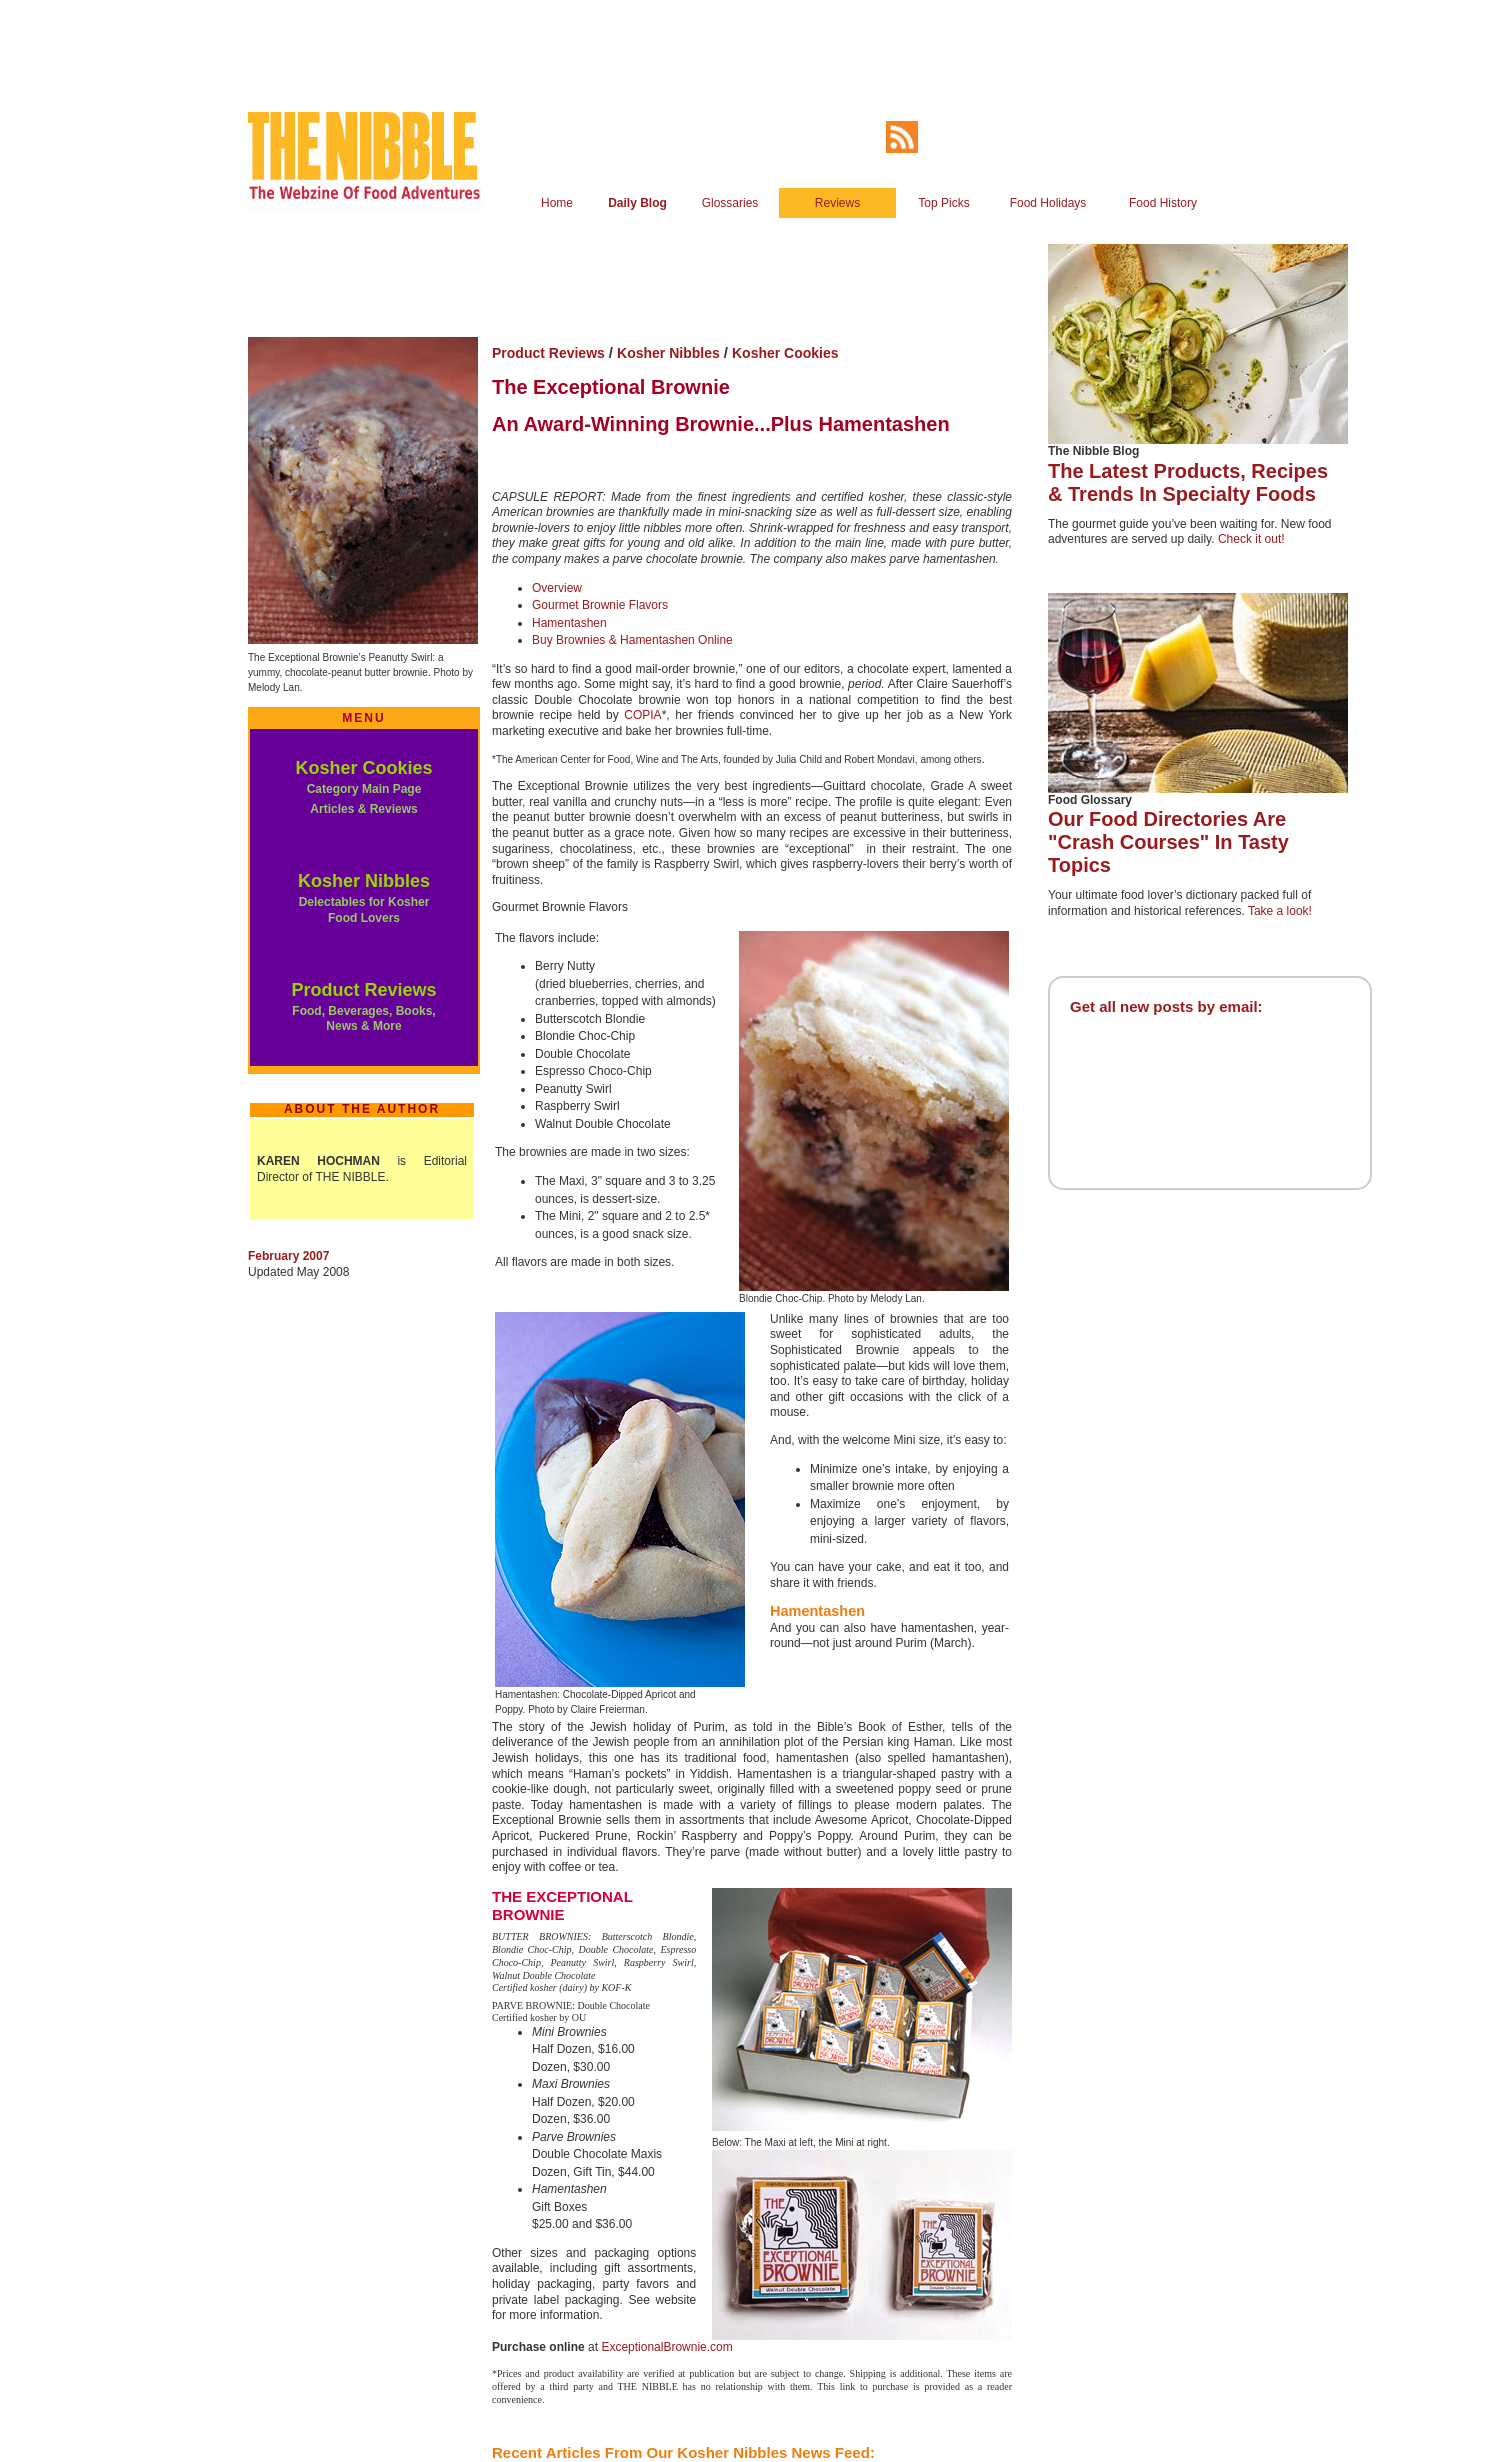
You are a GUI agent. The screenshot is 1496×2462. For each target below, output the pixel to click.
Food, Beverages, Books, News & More (363, 1019)
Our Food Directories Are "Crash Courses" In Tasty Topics (1168, 842)
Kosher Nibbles (364, 881)
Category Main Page (364, 789)
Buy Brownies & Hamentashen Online (632, 640)
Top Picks (943, 203)
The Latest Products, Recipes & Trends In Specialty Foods (1188, 482)
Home (557, 203)
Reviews (837, 203)
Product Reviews (363, 990)
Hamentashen (569, 623)
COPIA (642, 715)
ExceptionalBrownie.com (666, 2347)
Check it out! (1251, 539)
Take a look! (1280, 911)
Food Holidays (1048, 203)
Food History (1163, 203)
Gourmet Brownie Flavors (600, 605)
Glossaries (730, 203)
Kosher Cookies (363, 768)
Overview (557, 588)
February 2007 (288, 1256)
